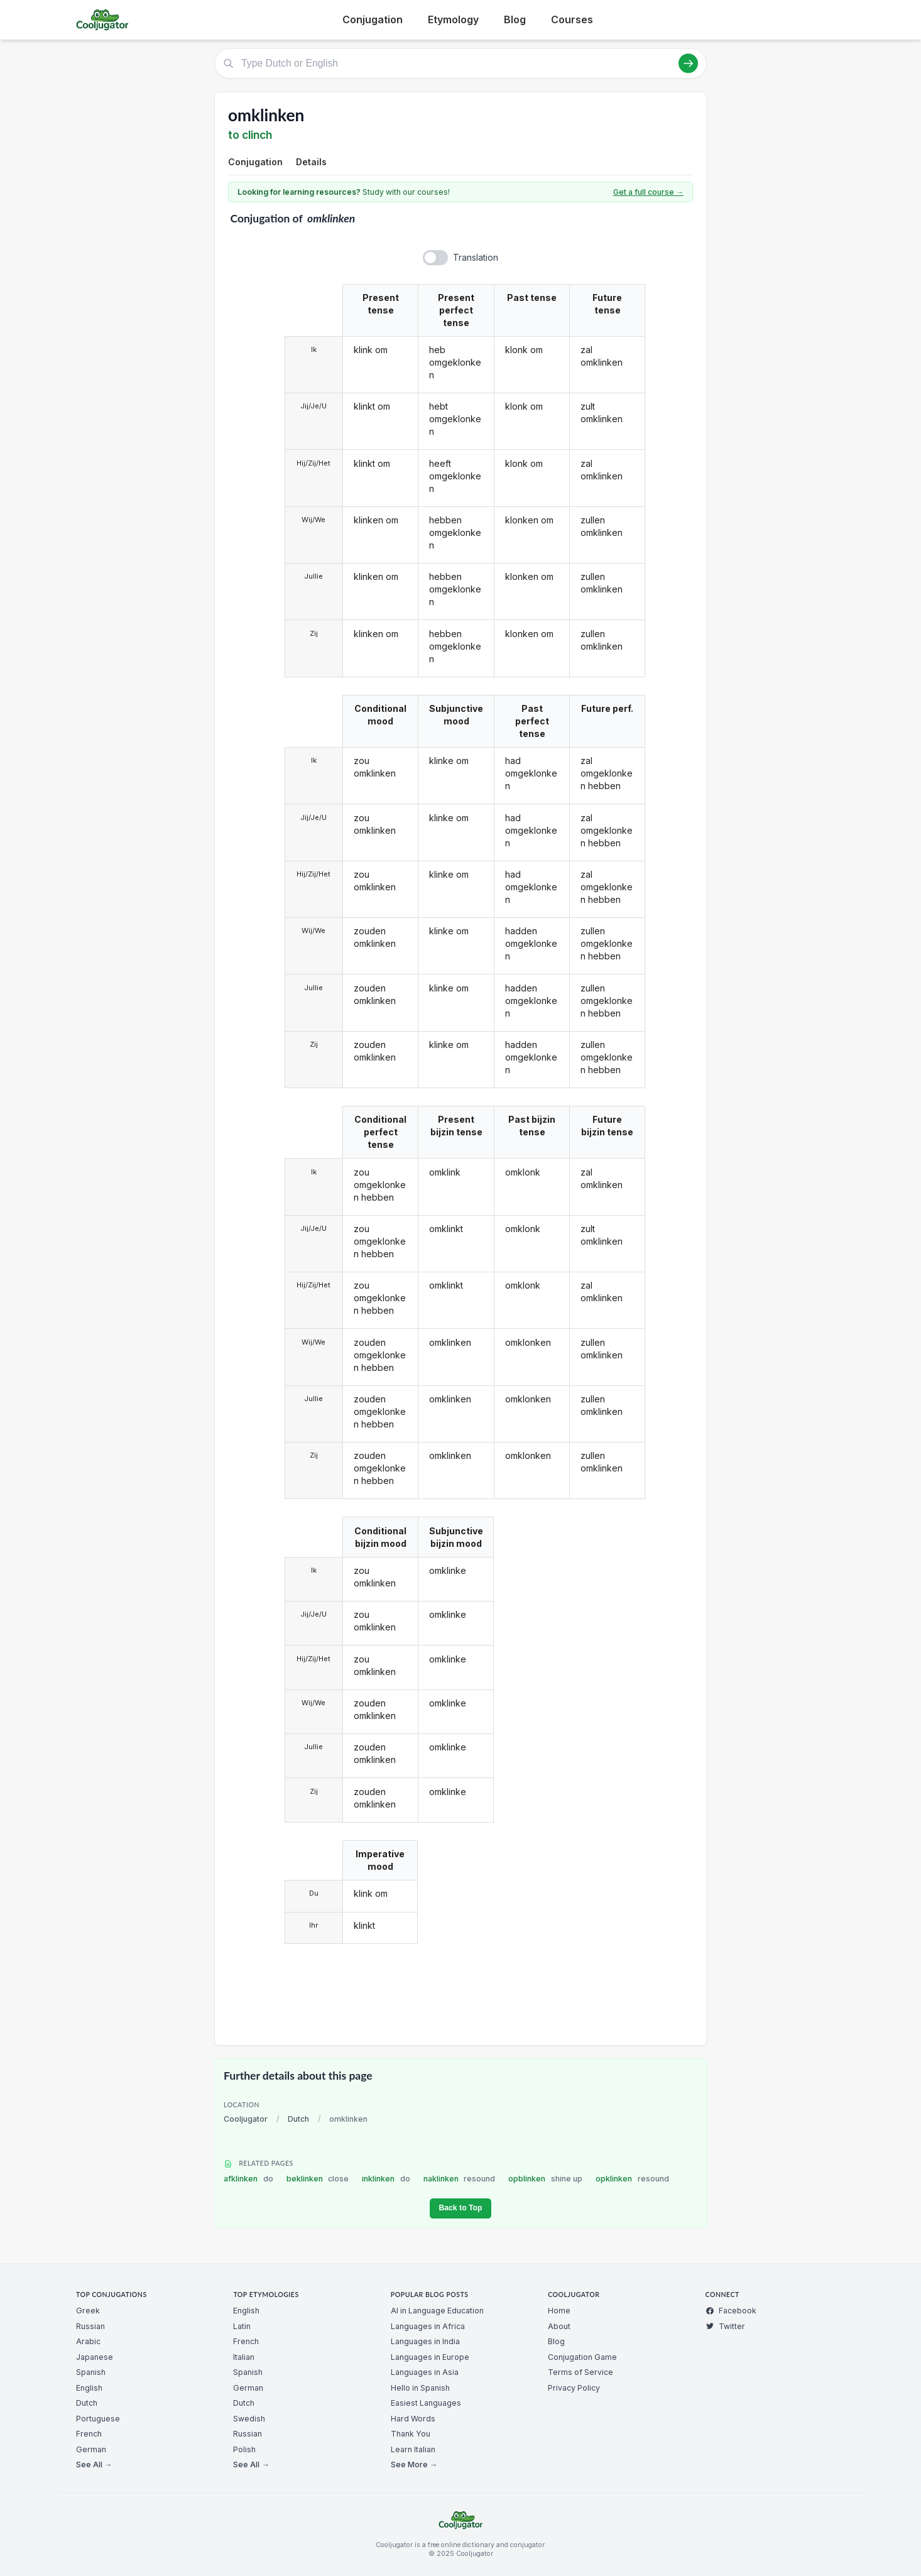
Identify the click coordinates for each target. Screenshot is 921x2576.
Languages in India (425, 2341)
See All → (94, 2464)
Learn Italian (413, 2449)
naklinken (459, 2178)
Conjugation (372, 19)
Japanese (94, 2357)
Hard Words (413, 2418)
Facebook (731, 2310)
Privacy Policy (574, 2388)
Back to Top (460, 2207)
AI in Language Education (437, 2310)
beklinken (317, 2178)
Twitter (725, 2326)
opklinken (632, 2178)
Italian (243, 2357)
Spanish (91, 2372)
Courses (572, 19)
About (559, 2326)
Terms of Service (580, 2372)
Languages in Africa (428, 2326)
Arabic (88, 2341)
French (89, 2433)
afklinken (248, 2178)
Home (559, 2310)
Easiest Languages (426, 2403)
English (89, 2388)
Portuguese (98, 2418)
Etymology (453, 19)
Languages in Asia (425, 2372)
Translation (475, 257)
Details (311, 161)
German (91, 2449)
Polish (244, 2449)
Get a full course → (648, 192)
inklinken (386, 2178)
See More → (414, 2464)
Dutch (298, 2119)
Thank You (410, 2433)
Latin (242, 2326)
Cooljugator (246, 2119)
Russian (90, 2326)
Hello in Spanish (420, 2388)
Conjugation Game (582, 2357)
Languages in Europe (430, 2357)
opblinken (545, 2178)
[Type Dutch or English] (460, 63)
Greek (88, 2310)
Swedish (249, 2418)
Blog (515, 19)
